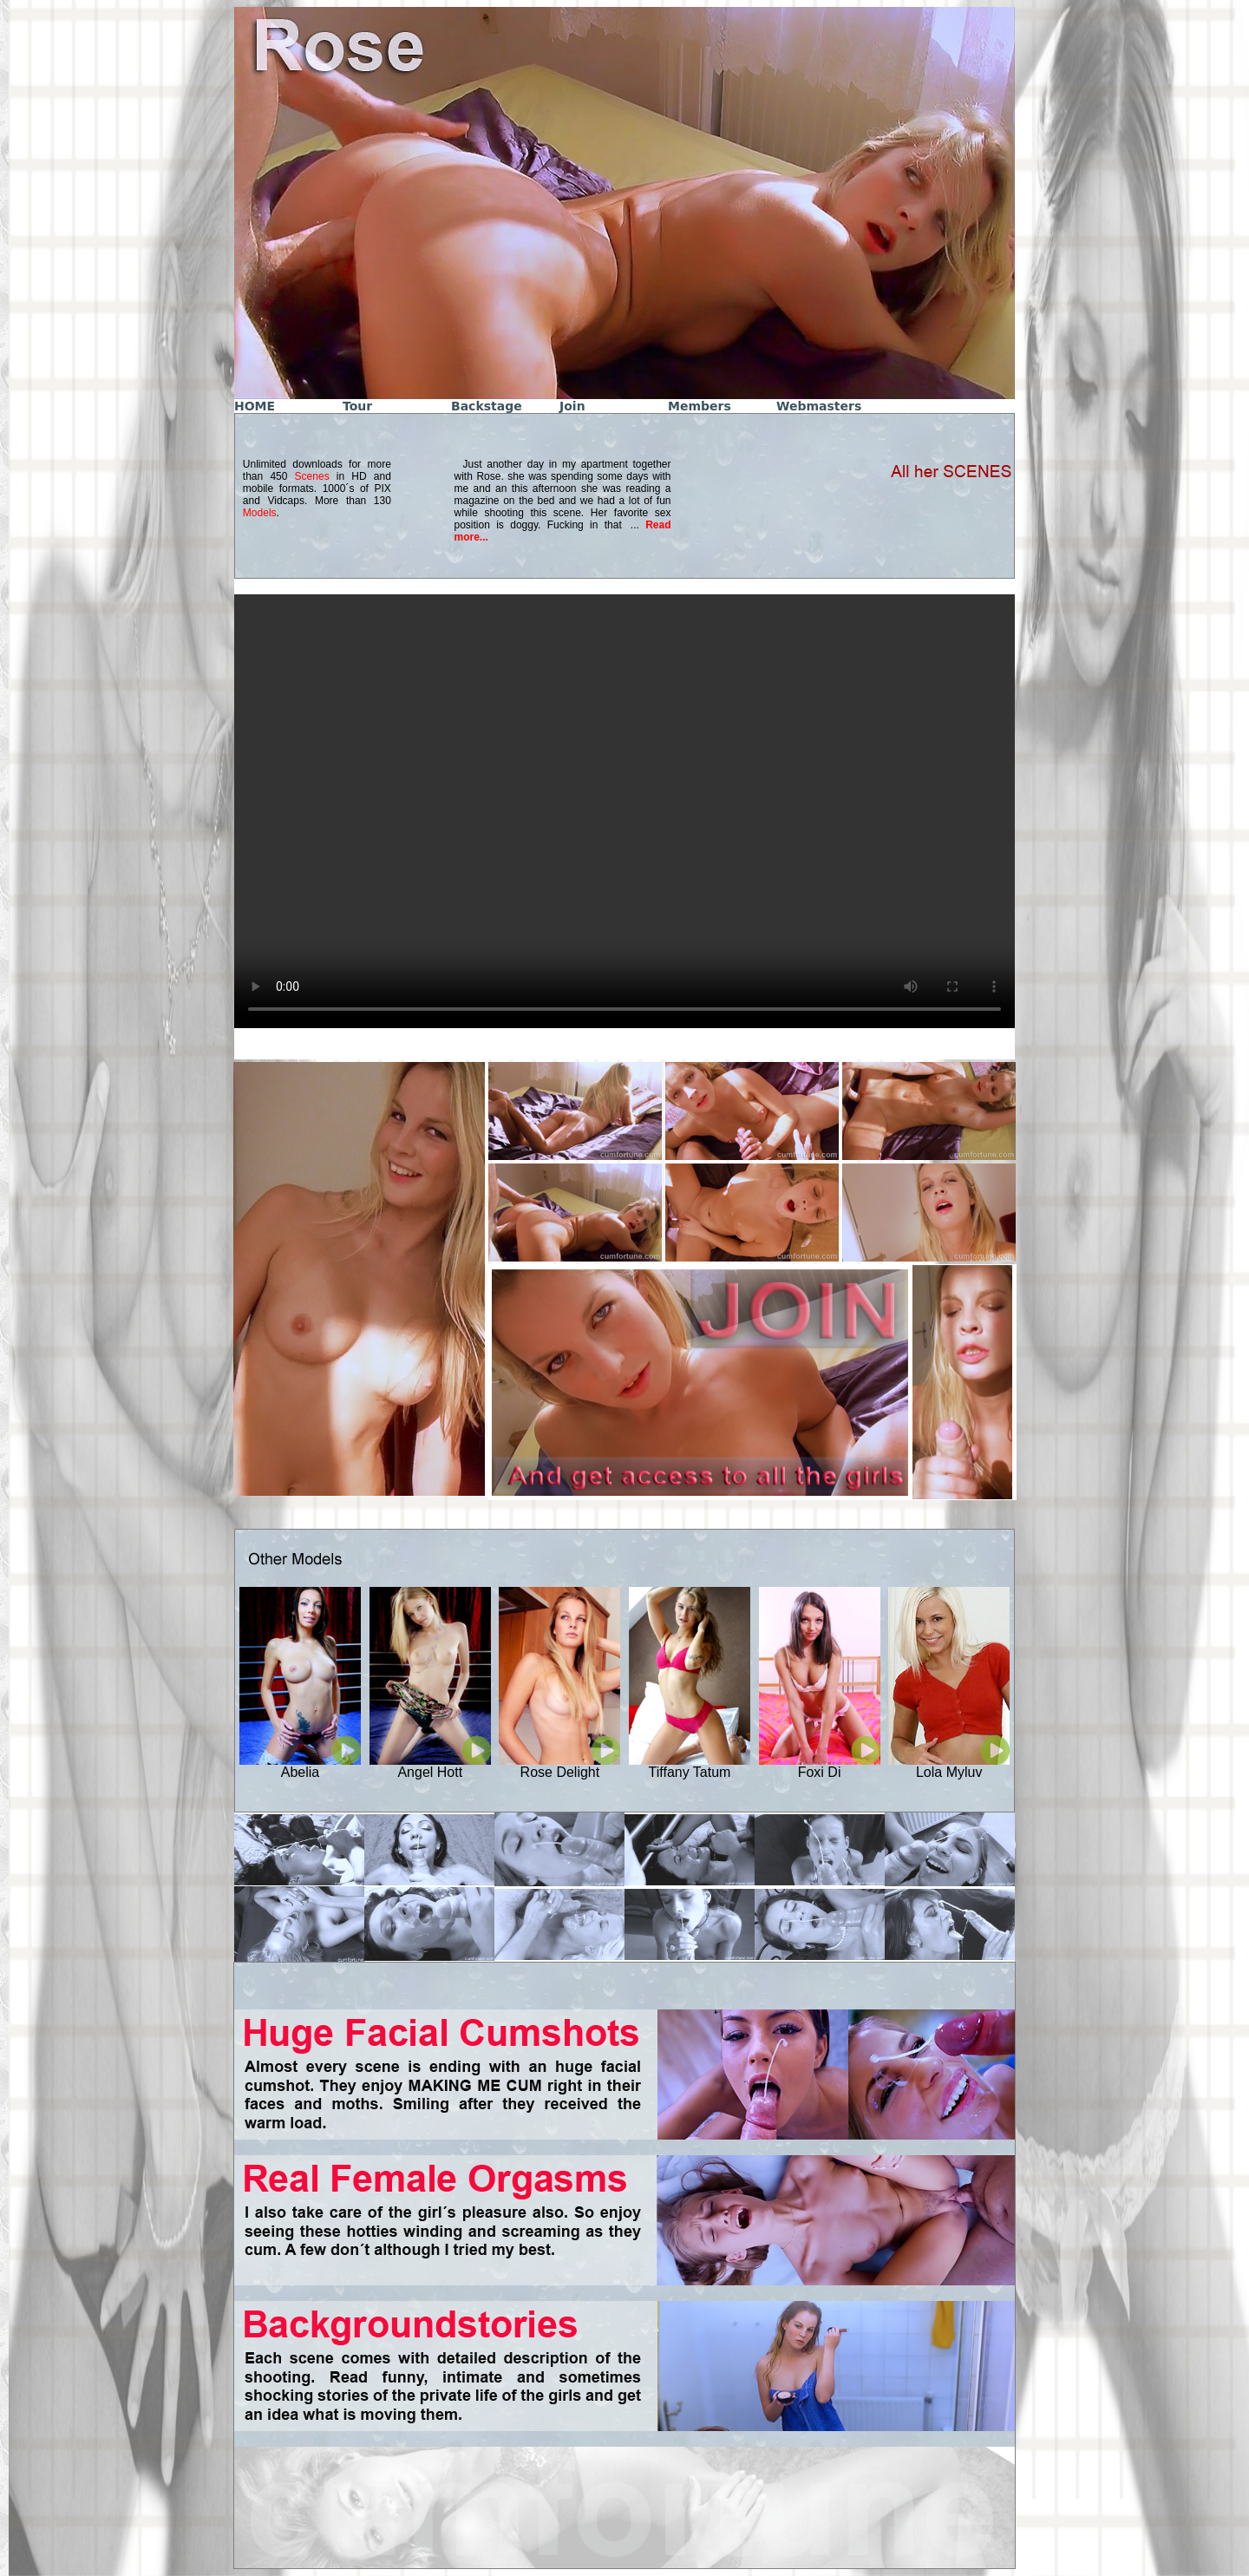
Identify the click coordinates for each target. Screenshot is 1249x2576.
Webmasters (818, 406)
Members (699, 406)
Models (260, 513)
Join (572, 406)
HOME (254, 406)
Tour (357, 406)
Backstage (486, 406)
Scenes (312, 476)
